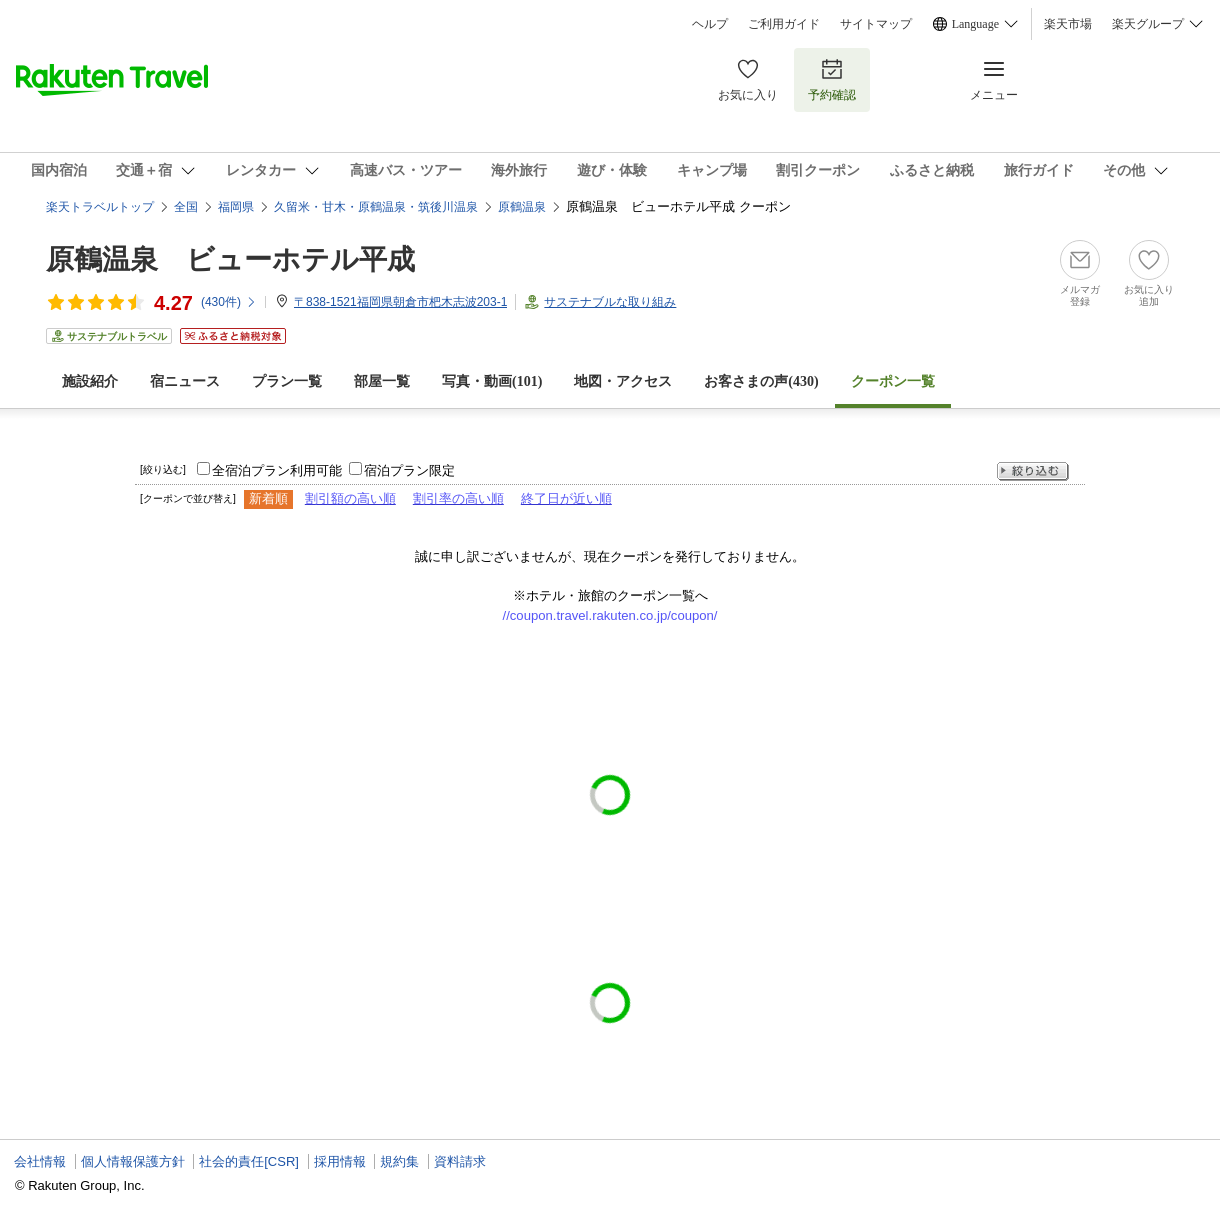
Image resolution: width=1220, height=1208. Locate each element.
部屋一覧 (382, 381)
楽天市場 (1068, 24)
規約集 (399, 1161)
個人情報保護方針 (133, 1161)
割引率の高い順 (458, 498)
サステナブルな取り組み (610, 302)
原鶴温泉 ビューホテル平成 (230, 259)
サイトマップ (876, 24)
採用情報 (340, 1161)
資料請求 (460, 1161)
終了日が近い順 (566, 498)
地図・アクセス (623, 381)
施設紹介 (90, 381)
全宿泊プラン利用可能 (277, 470)
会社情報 (40, 1161)
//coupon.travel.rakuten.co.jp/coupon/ (610, 615)
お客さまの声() (761, 381)
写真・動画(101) (492, 381)
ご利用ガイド (784, 24)
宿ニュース (185, 381)
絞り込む (1033, 471)
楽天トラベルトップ (100, 207)
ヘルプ (710, 24)
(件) (229, 302)
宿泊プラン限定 (409, 470)
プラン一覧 (287, 381)
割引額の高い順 (350, 498)
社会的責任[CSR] (249, 1161)
